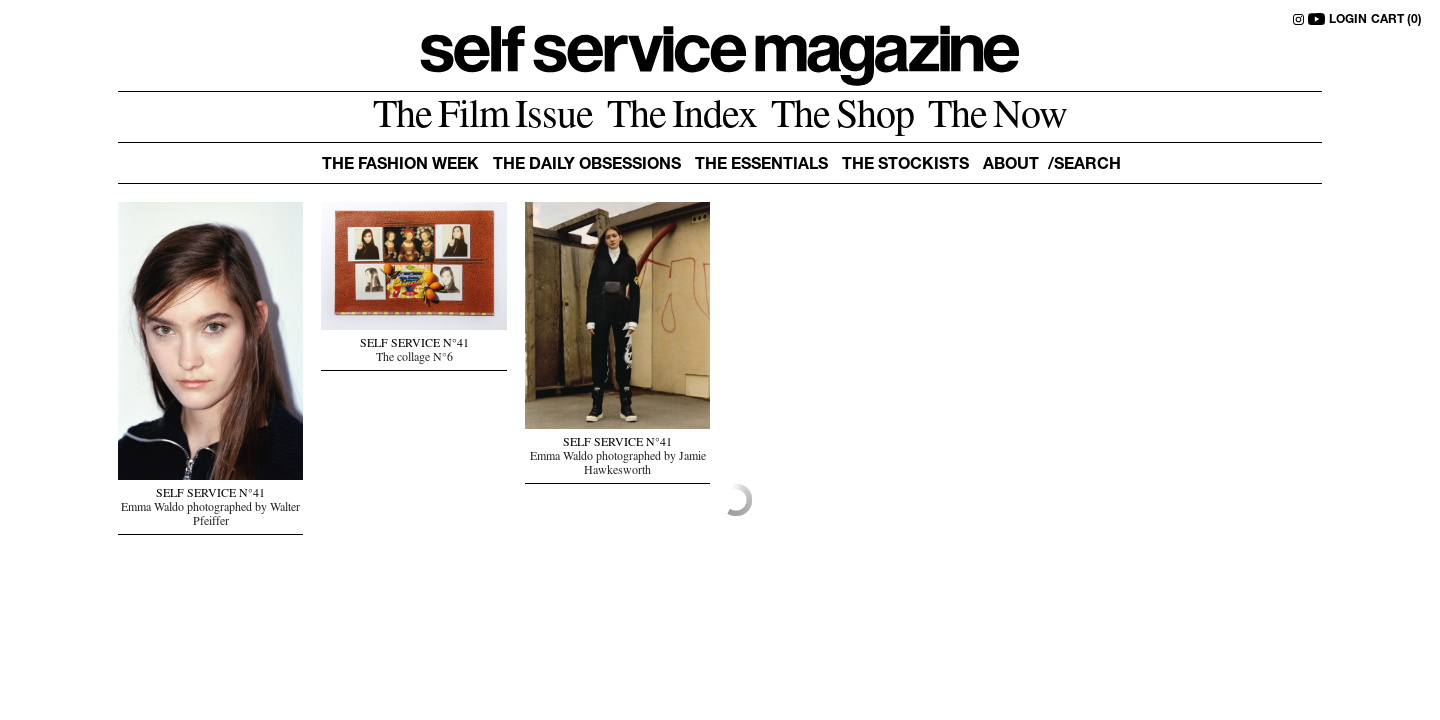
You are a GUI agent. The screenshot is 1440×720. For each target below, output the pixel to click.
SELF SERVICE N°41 (210, 495)
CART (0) (1396, 20)
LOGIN (1348, 20)
